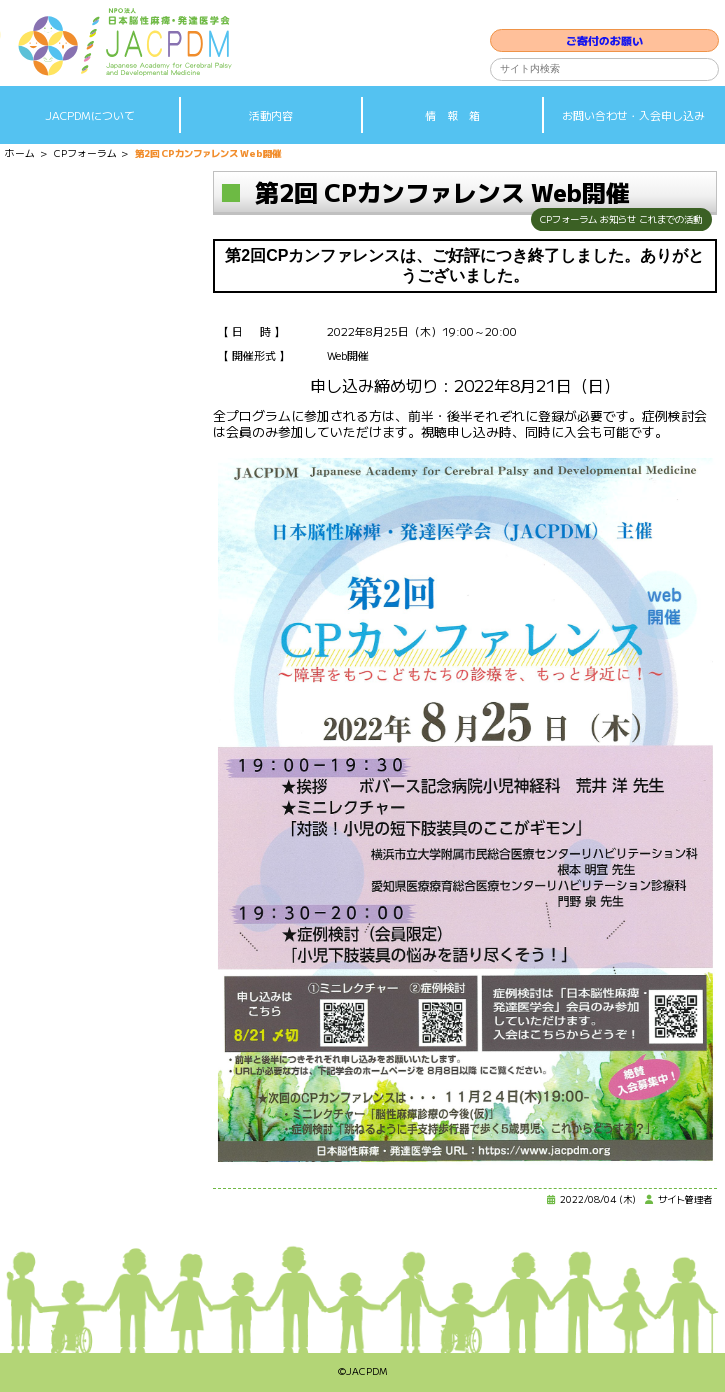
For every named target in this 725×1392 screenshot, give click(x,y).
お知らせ (609, 220)
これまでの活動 (667, 220)
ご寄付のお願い (604, 31)
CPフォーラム (554, 220)
